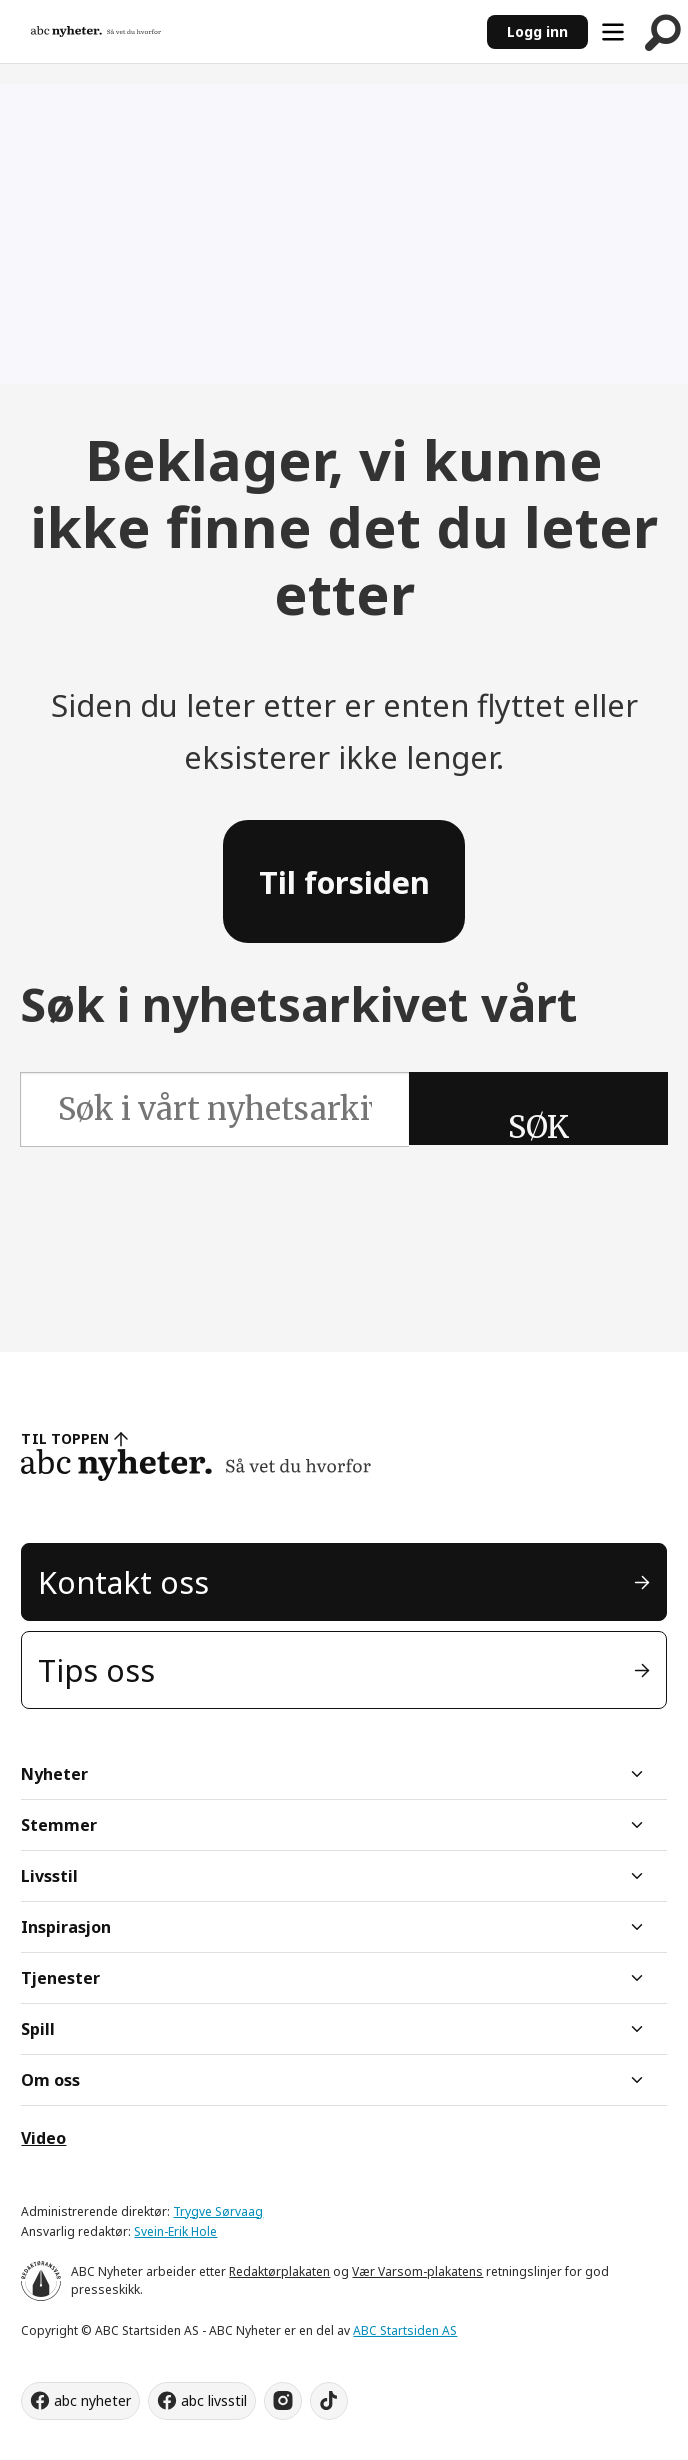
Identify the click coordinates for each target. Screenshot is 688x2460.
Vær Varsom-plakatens (417, 2271)
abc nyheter (92, 2400)
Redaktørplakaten (279, 2271)
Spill (38, 2029)
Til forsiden (344, 882)
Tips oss (96, 1670)
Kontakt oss (123, 1582)
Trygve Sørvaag (218, 2211)
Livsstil (49, 1876)
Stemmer (59, 1825)
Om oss (50, 2080)
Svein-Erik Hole (175, 2231)
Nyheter (54, 1774)
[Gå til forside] (96, 31)
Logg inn (537, 31)
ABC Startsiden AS (405, 2330)
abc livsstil (214, 2400)
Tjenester (60, 1978)
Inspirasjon (66, 1927)
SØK (538, 1126)
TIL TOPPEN (65, 1438)
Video (43, 2138)
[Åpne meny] (613, 32)
